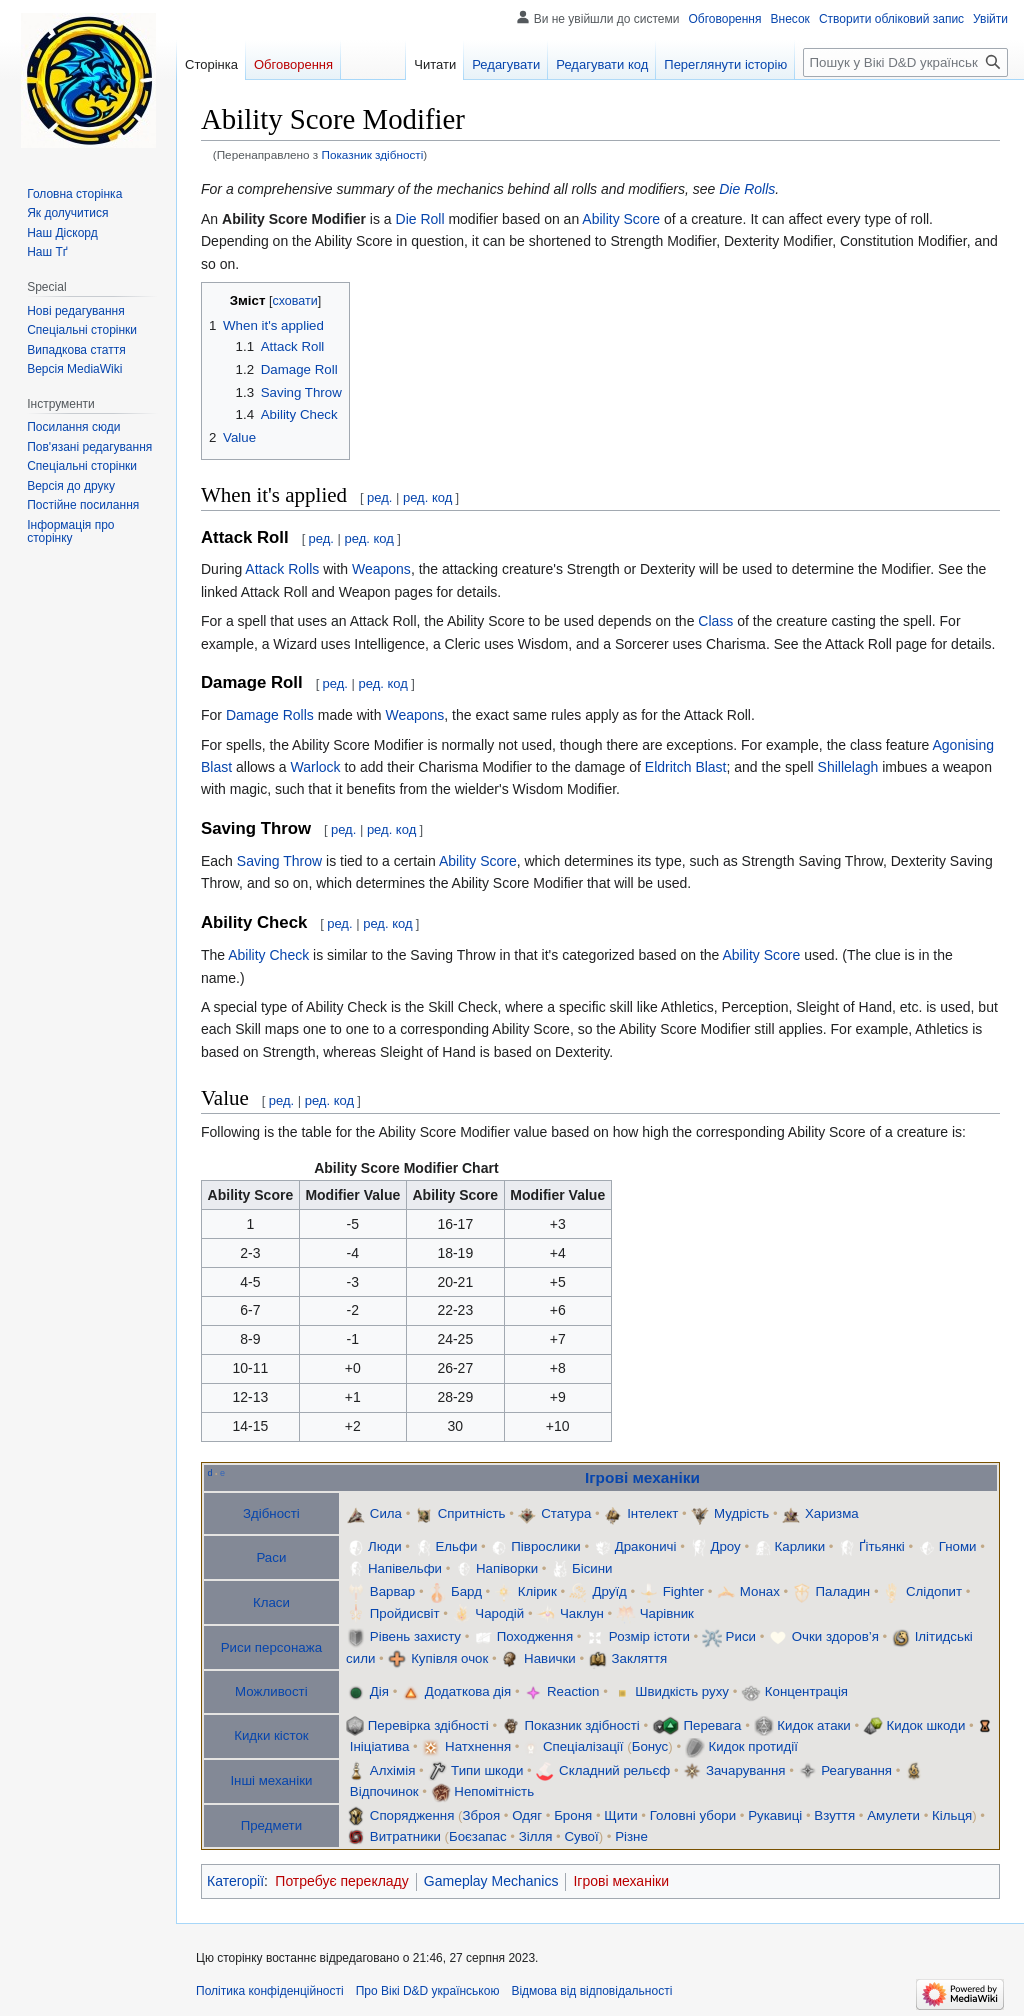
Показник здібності (372, 154)
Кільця (952, 1815)
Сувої (581, 1836)
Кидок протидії (752, 1746)
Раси (271, 1557)
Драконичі (646, 1546)
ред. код (427, 497)
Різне (631, 1836)
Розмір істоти (649, 1636)
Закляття (640, 1658)
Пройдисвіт (405, 1613)
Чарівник (667, 1613)
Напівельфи (405, 1568)
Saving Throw (279, 861)
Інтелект (652, 1513)
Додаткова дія (468, 1691)
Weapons (381, 569)
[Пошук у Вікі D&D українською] (905, 62)
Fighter (683, 1591)
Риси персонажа (271, 1647)
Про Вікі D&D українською (428, 1991)
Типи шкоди (487, 1770)
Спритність (472, 1513)
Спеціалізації (583, 1746)
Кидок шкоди (926, 1725)
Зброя (482, 1815)
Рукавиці (775, 1815)
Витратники (405, 1836)
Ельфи (456, 1546)
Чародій (499, 1613)
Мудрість (741, 1513)
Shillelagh (848, 767)
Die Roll (420, 219)
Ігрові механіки (642, 1477)
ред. (379, 497)
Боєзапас (478, 1836)
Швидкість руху (682, 1691)
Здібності (271, 1513)
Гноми (958, 1546)
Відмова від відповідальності (591, 1991)
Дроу (725, 1546)
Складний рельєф (614, 1770)
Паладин (843, 1591)
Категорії (235, 1881)
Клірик (537, 1591)
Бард (466, 1591)
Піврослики (545, 1546)
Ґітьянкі (882, 1546)
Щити (620, 1815)
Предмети (271, 1825)
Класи (271, 1602)
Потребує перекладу (341, 1881)
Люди (385, 1546)
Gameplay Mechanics (491, 1881)
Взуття (834, 1815)
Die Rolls (747, 189)
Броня (573, 1815)
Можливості (271, 1691)
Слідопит (934, 1591)
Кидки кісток (271, 1735)
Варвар (394, 1591)
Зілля (536, 1836)
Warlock (315, 767)
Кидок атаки (814, 1725)
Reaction (573, 1691)
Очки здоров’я (835, 1636)
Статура (566, 1513)
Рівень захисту (415, 1636)
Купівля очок (449, 1658)
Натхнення (478, 1746)
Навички (550, 1658)
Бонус (650, 1746)
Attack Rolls (282, 569)
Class (715, 621)
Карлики (800, 1546)
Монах (760, 1591)
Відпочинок (384, 1791)
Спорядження (412, 1815)
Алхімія (393, 1770)
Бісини (592, 1568)
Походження (535, 1636)
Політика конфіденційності (270, 1991)
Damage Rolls (270, 715)
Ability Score (621, 219)
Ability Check (268, 955)
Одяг (527, 1815)
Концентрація (806, 1691)
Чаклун (582, 1613)
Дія (379, 1691)
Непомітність (494, 1791)
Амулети (893, 1815)
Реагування (856, 1770)
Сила (386, 1513)
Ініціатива (380, 1746)
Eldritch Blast (686, 767)
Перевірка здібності (428, 1725)
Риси (741, 1636)
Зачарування (746, 1770)
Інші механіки (271, 1780)
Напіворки (507, 1568)
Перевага (713, 1725)
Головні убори (693, 1815)
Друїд (610, 1591)
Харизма (832, 1513)
